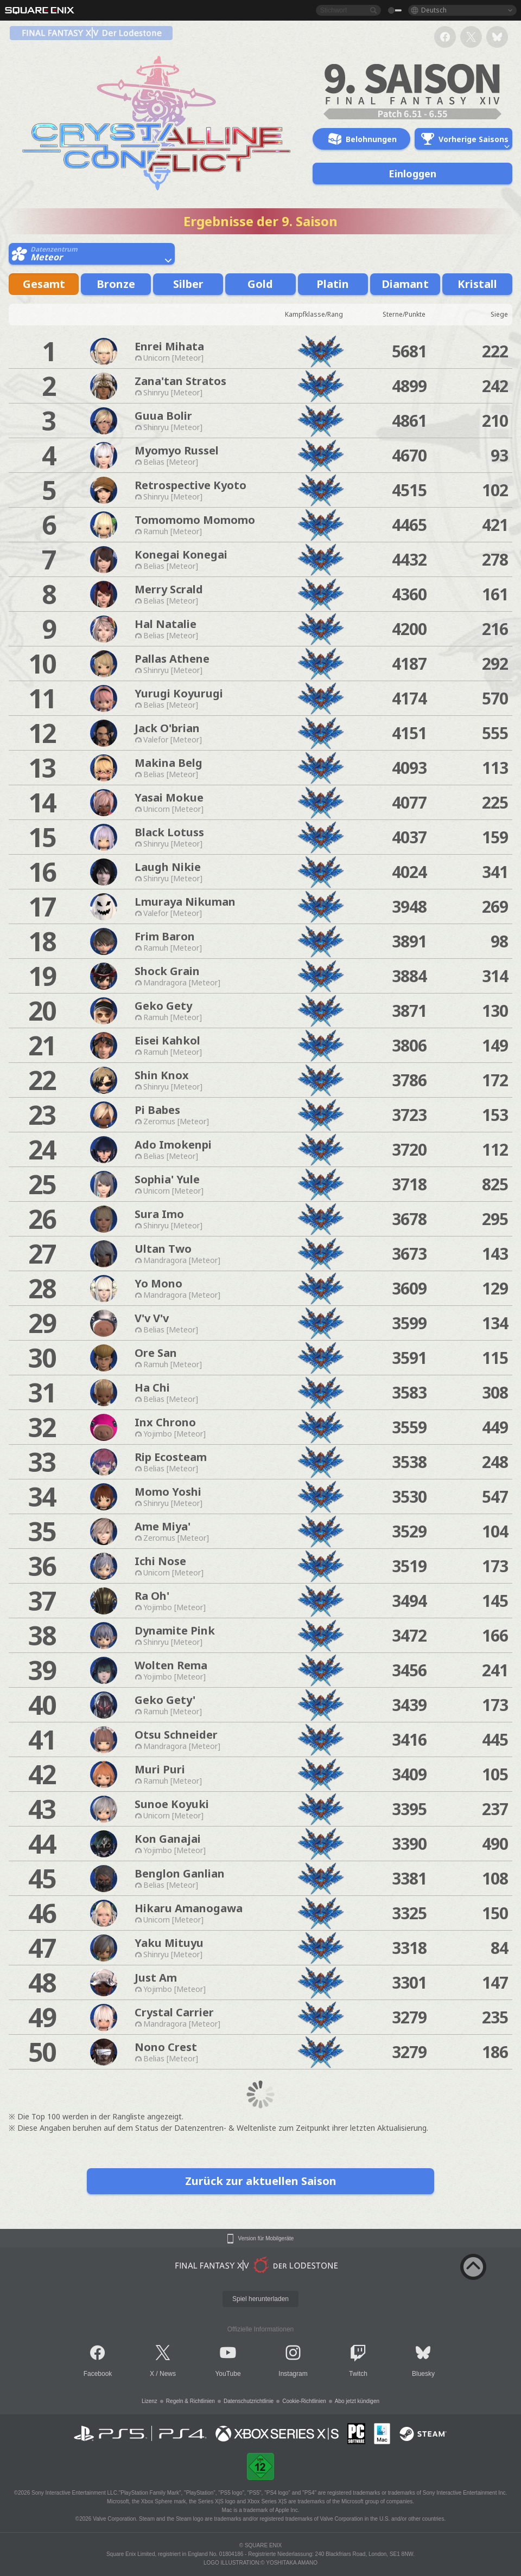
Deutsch (434, 10)
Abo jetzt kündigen (357, 2401)
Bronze (116, 284)
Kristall (477, 284)
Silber (188, 284)
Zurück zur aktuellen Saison (260, 2181)
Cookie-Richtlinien (304, 2401)
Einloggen (412, 173)
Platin (332, 284)
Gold (260, 284)
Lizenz (149, 2401)
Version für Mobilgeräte (266, 2238)
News (168, 2374)
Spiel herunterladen (260, 2299)
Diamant (405, 284)
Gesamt (44, 284)
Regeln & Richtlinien (190, 2401)
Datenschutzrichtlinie (249, 2401)
